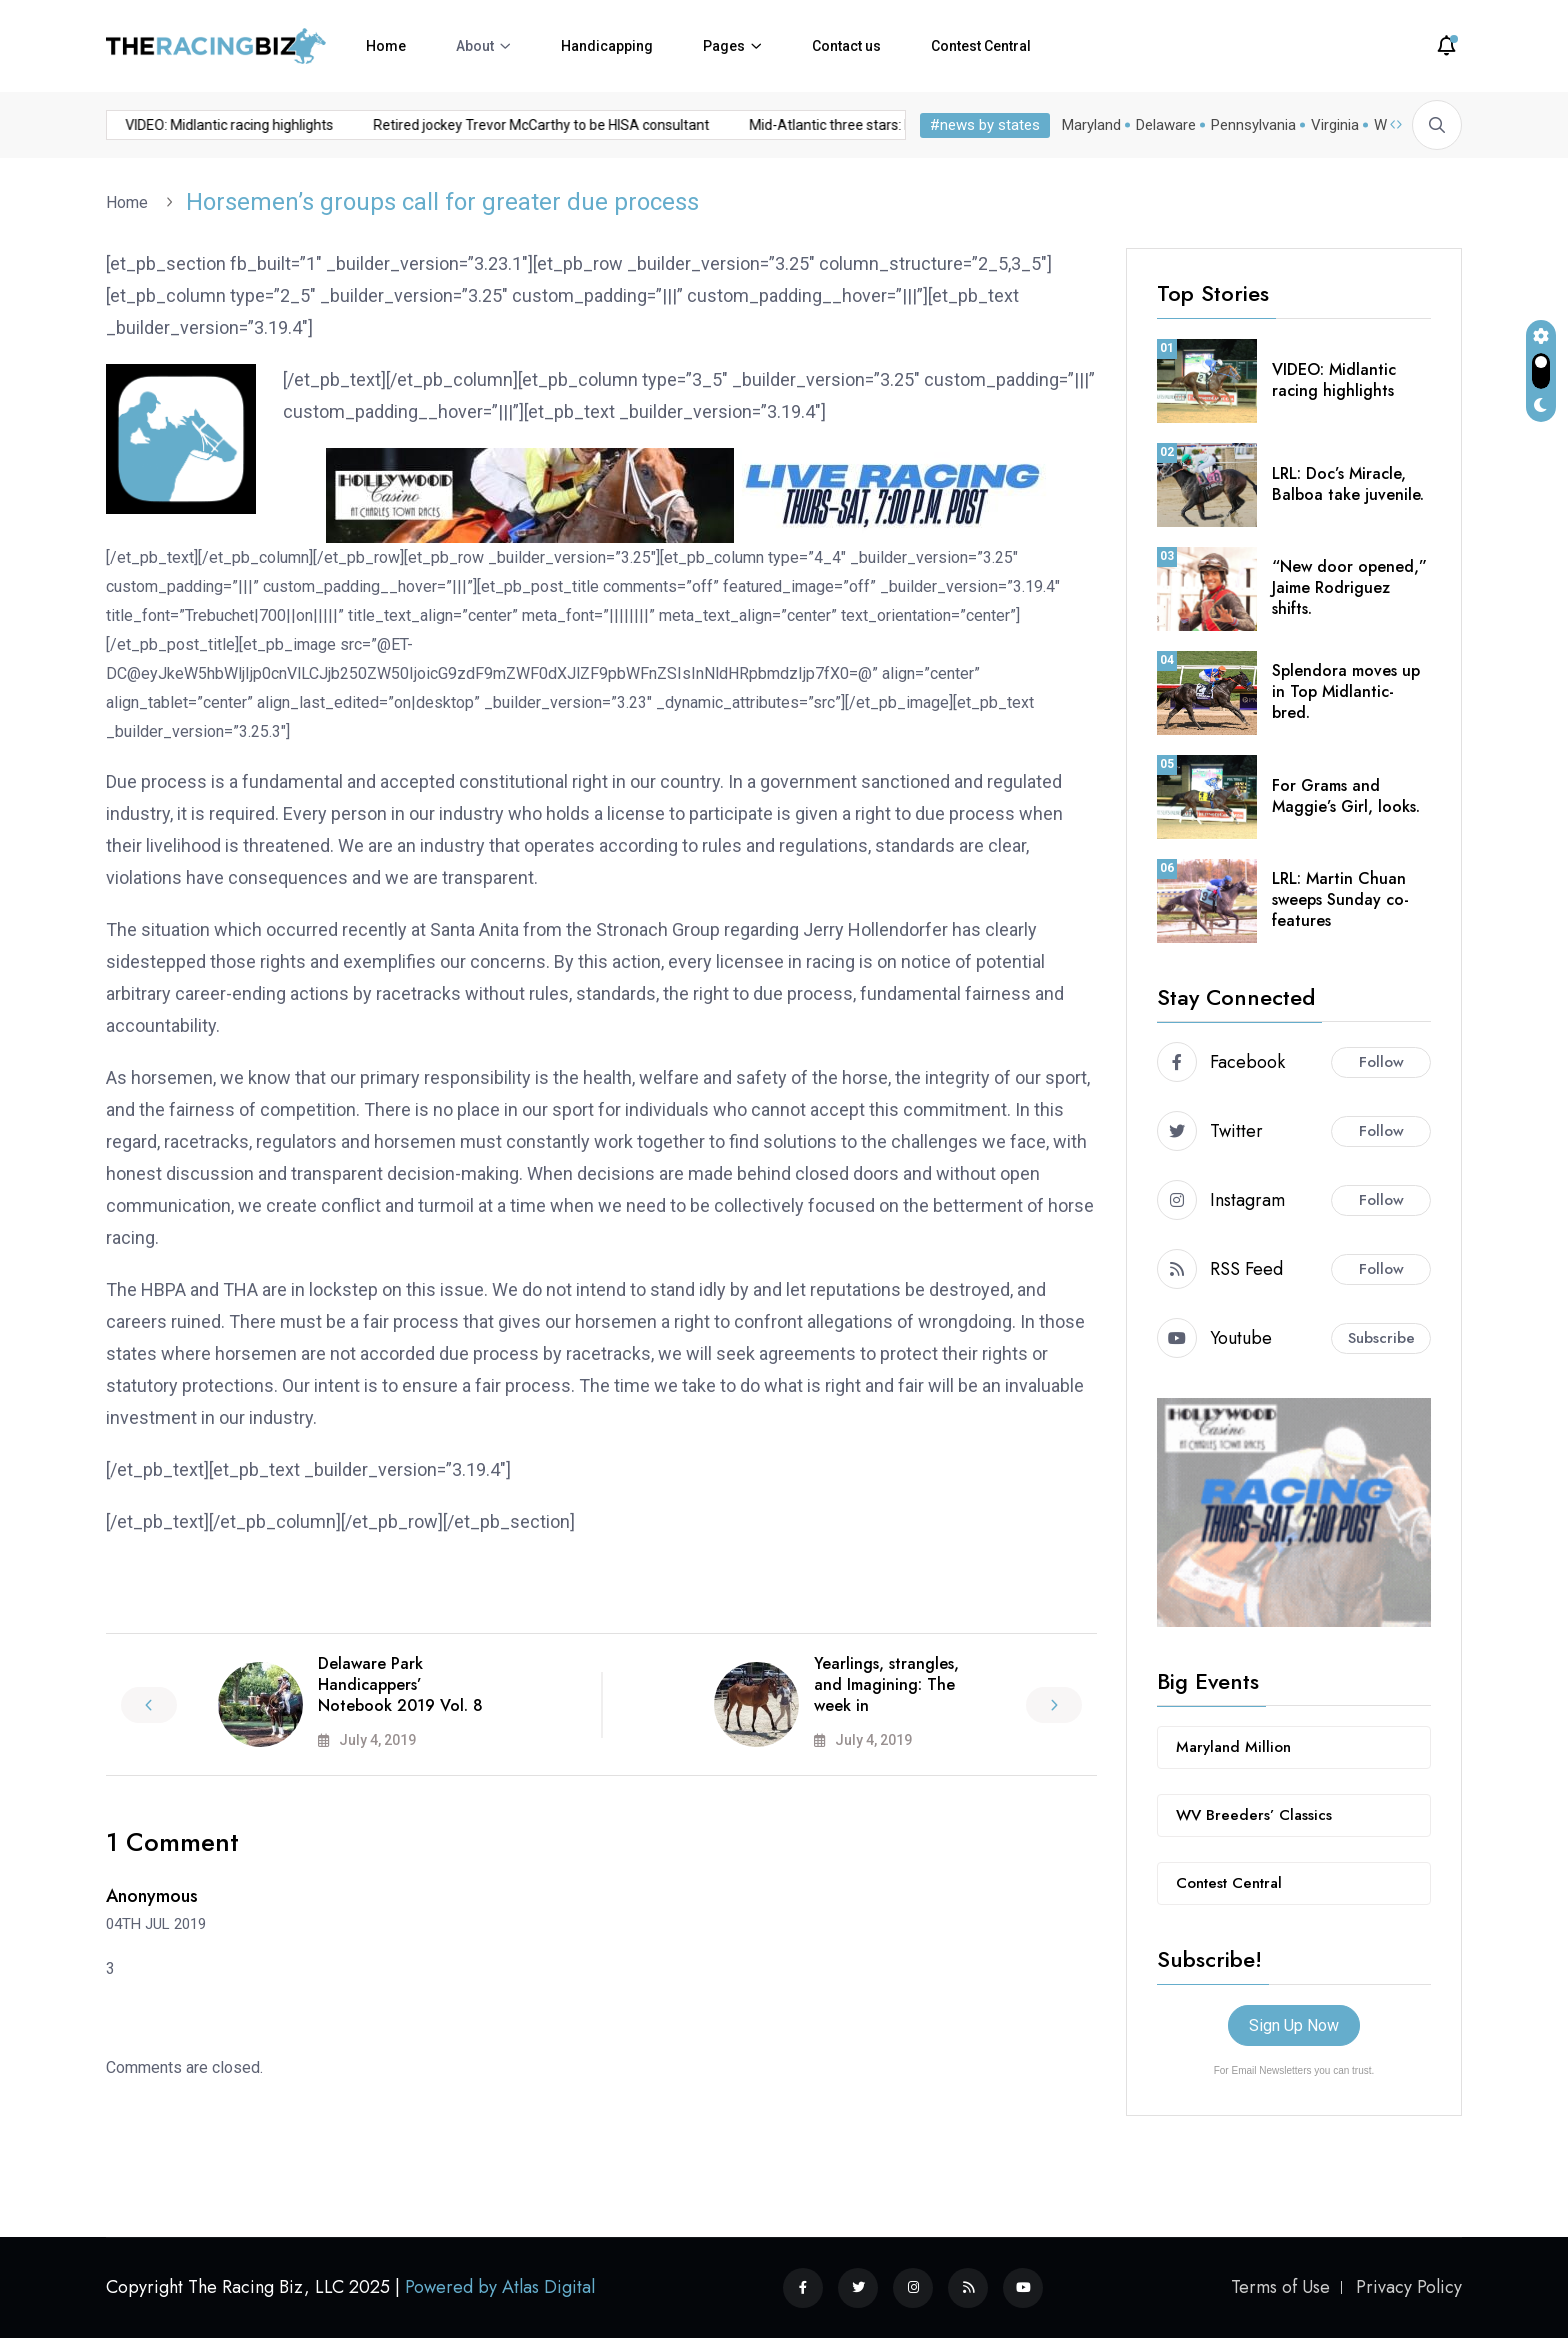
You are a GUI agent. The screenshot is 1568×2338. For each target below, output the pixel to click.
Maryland (1091, 125)
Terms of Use (1280, 2287)
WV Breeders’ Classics (1254, 1815)
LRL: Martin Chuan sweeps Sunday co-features (1340, 899)
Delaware (1166, 125)
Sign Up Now (1294, 2025)
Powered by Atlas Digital (500, 2287)
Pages (724, 46)
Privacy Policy (1409, 2287)
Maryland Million (1233, 1747)
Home (386, 46)
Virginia (1335, 125)
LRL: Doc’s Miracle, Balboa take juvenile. (1348, 484)
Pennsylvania (1253, 125)
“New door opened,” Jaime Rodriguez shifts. (1349, 587)
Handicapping (607, 46)
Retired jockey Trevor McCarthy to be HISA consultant (347, 125)
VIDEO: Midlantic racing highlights (1334, 380)
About (475, 46)
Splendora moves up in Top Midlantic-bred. (1346, 691)
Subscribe (1381, 1338)
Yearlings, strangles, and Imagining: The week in (886, 1684)
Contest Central (981, 46)
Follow (1381, 1062)
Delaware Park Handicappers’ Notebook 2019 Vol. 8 (400, 1684)
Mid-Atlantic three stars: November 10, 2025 (694, 125)
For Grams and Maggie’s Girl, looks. (1346, 796)
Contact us (846, 46)
